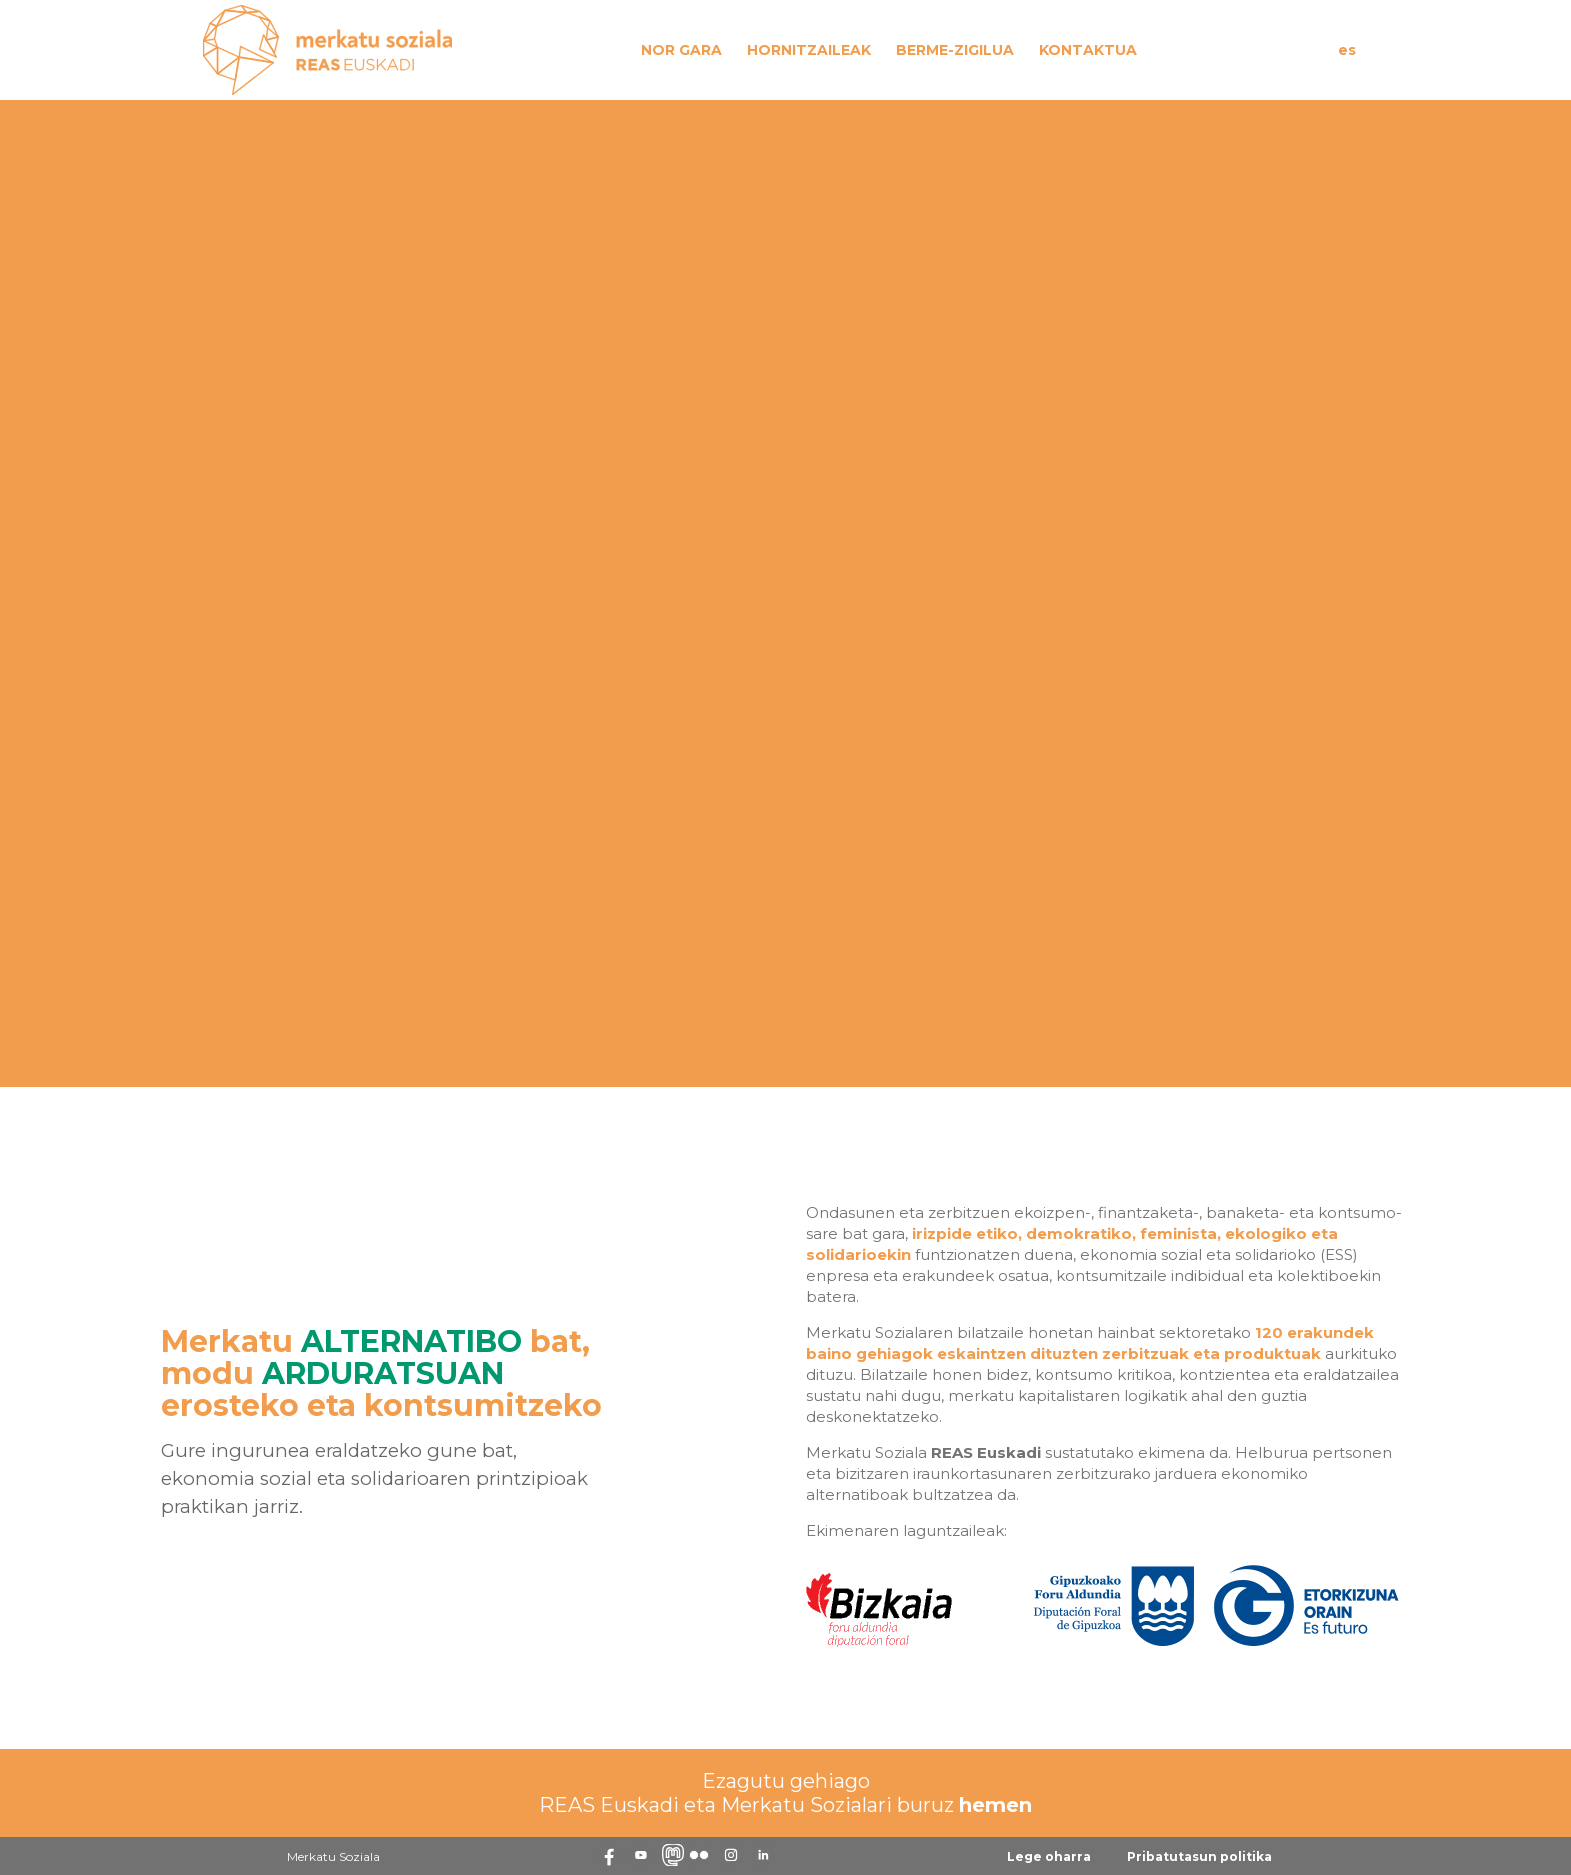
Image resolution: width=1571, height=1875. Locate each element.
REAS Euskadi (986, 1452)
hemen (995, 1805)
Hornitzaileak (809, 50)
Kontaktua (1088, 50)
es (1347, 50)
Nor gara (681, 50)
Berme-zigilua (955, 50)
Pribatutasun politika (1199, 1856)
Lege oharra (1049, 1856)
